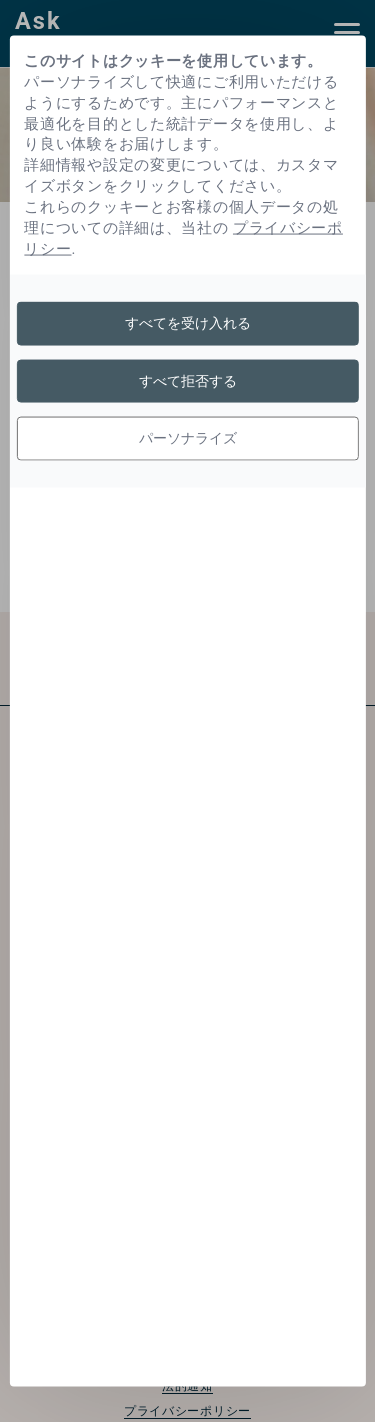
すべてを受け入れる (188, 323)
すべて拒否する (188, 380)
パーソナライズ (188, 438)
